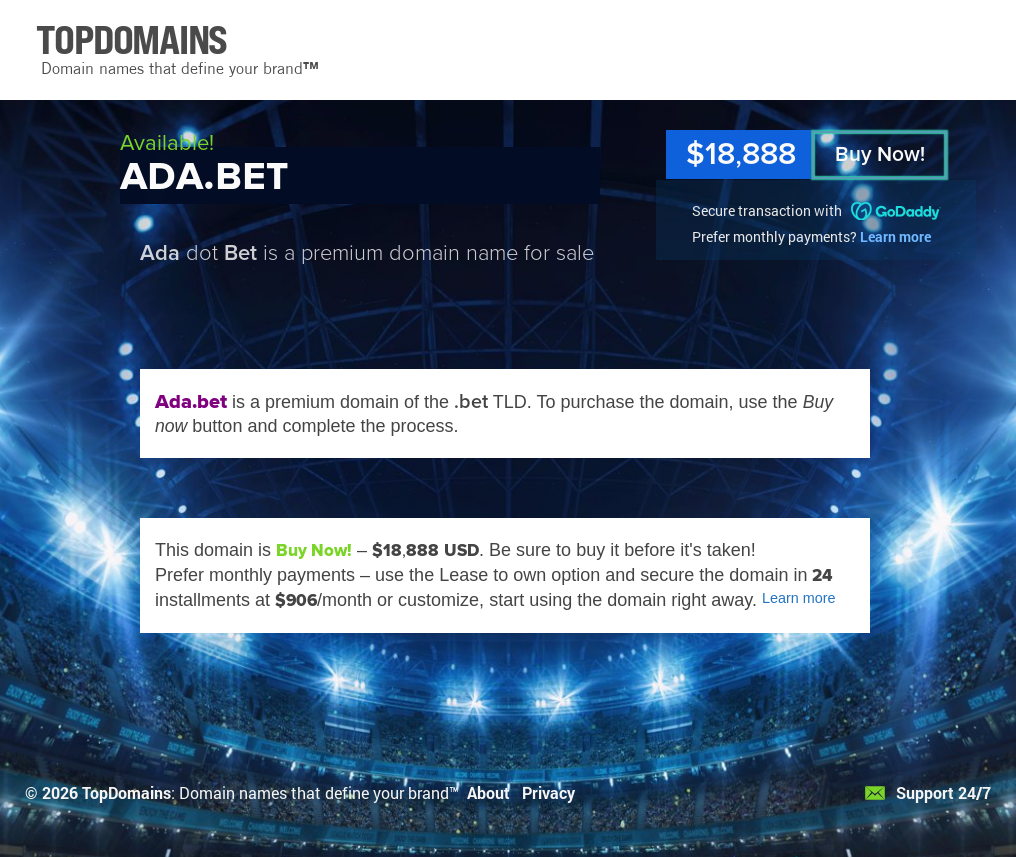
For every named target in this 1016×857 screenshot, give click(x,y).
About (488, 792)
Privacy (548, 792)
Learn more (895, 236)
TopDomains (126, 792)
